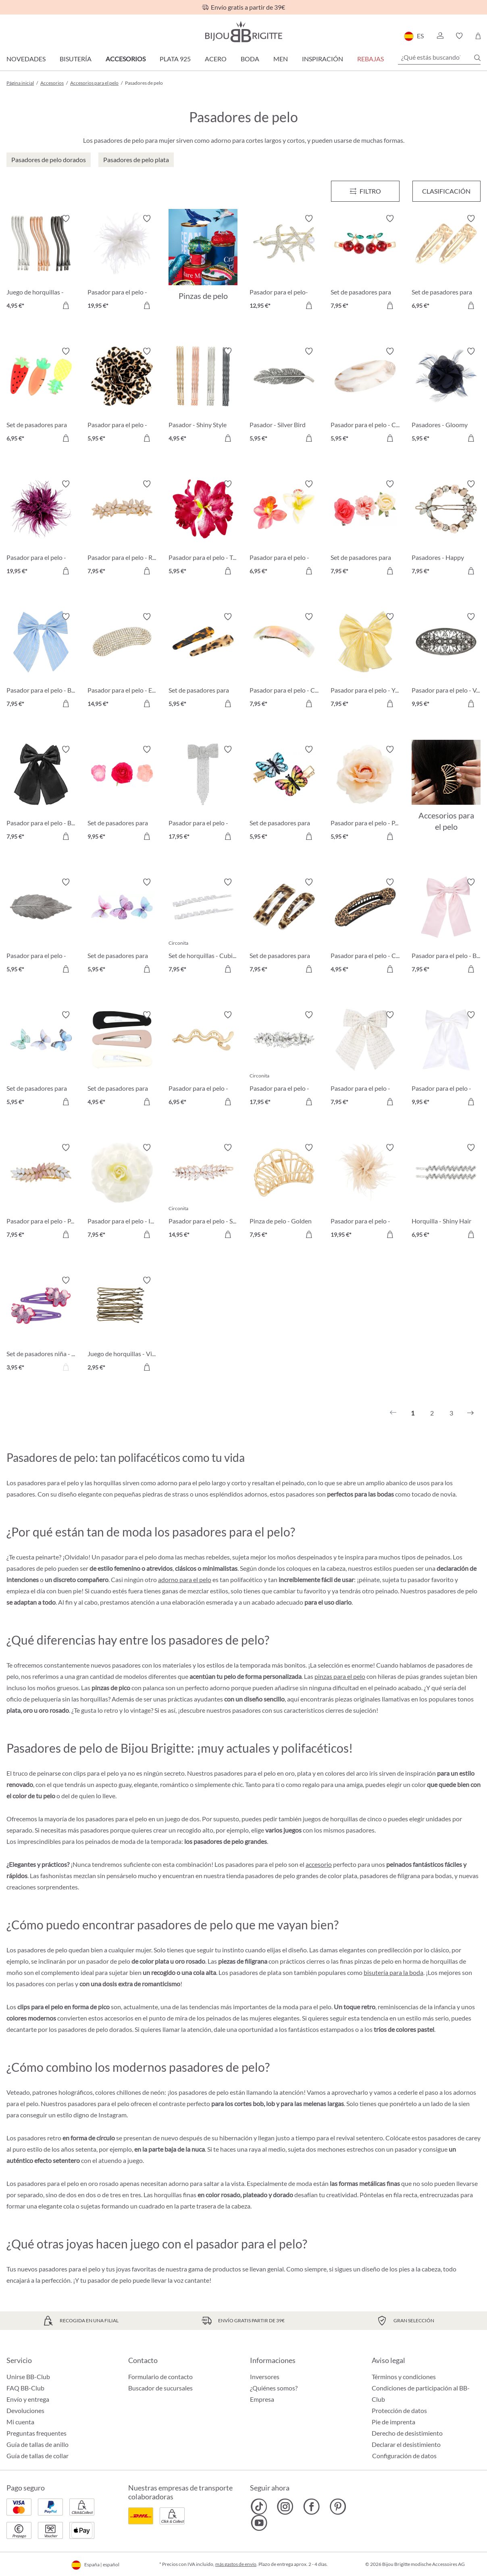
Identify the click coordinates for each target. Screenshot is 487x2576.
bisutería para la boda (393, 1972)
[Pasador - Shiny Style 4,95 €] (203, 396)
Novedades (26, 59)
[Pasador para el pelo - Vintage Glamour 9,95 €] (446, 661)
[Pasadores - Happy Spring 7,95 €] (446, 528)
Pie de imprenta (393, 2422)
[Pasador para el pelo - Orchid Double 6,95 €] (284, 528)
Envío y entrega (27, 2399)
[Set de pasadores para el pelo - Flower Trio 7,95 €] (365, 528)
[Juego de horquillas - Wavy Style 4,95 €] (40, 263)
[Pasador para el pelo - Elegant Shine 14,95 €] (121, 661)
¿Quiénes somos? (274, 2388)
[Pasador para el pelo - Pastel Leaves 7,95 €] (40, 1192)
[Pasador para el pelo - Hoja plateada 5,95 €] (40, 927)
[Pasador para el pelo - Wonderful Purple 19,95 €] (40, 528)
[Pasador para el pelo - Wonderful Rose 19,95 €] (365, 1192)
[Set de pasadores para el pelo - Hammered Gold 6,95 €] (446, 263)
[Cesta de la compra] (478, 36)
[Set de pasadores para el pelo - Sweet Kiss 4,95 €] (121, 1059)
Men (280, 59)
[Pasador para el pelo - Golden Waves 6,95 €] (203, 1059)
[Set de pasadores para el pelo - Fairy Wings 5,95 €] (40, 1059)
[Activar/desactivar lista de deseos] (65, 218)
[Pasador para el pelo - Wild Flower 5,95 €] (121, 396)
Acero (216, 59)
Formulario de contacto (160, 2376)
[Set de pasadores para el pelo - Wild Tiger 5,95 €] (203, 661)
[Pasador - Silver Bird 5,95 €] (284, 396)
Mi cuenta (20, 2422)
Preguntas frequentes (36, 2433)
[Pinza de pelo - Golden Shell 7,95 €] (284, 1192)
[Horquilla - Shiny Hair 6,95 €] (446, 1192)
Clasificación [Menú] (446, 191)
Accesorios (126, 59)
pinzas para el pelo (339, 1676)
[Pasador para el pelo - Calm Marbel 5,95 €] (365, 396)
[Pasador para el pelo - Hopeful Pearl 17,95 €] (284, 1059)
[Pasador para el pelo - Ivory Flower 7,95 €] (121, 1192)
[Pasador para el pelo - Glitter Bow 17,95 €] (203, 794)
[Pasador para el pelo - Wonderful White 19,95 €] (121, 263)
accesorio (319, 1864)
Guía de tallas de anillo (37, 2444)
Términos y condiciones (404, 2376)
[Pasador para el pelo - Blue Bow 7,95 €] (40, 661)
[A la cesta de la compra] (65, 305)
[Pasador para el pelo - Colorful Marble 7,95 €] (284, 661)
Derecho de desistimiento (407, 2433)
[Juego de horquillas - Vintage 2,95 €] (121, 1325)
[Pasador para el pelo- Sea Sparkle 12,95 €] (284, 263)
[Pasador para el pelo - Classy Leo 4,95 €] (365, 927)
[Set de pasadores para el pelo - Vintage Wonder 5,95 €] (284, 794)
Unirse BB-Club (28, 2376)
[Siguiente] (470, 1413)
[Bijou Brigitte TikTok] (259, 2507)
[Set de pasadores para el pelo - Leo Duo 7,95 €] (284, 927)
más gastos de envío (235, 2564)
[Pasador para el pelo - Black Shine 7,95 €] (40, 794)
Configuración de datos (404, 2455)
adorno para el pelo (184, 1579)
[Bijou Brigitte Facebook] (311, 2507)
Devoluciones (25, 2410)
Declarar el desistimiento (406, 2444)
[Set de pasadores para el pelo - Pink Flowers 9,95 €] (121, 794)
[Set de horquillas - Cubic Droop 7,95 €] (203, 927)
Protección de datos (399, 2410)
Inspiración (322, 59)
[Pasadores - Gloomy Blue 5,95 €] (446, 396)
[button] (440, 36)
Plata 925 (175, 59)
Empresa (262, 2399)
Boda (250, 59)
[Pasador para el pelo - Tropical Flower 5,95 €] (203, 528)
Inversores (264, 2376)
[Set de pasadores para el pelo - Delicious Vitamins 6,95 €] (40, 396)
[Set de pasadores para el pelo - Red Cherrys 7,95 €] (365, 263)
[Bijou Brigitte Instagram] (285, 2507)
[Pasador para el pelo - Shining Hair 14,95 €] (203, 1192)
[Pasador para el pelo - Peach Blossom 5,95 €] (365, 794)
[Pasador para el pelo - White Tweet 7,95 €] (365, 1059)
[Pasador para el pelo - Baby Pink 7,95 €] (446, 927)
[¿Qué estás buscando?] (439, 57)
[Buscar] (477, 57)
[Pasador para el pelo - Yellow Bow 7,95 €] (365, 661)
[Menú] (365, 191)
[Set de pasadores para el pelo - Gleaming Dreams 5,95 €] (121, 927)
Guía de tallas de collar (37, 2455)
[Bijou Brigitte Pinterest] (338, 2507)
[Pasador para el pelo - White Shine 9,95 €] (446, 1059)
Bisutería (76, 59)
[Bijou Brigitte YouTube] (259, 2523)
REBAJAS (370, 59)
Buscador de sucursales (160, 2388)
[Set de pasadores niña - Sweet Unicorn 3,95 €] (40, 1325)
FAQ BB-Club (25, 2388)
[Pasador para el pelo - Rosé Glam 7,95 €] (121, 528)
